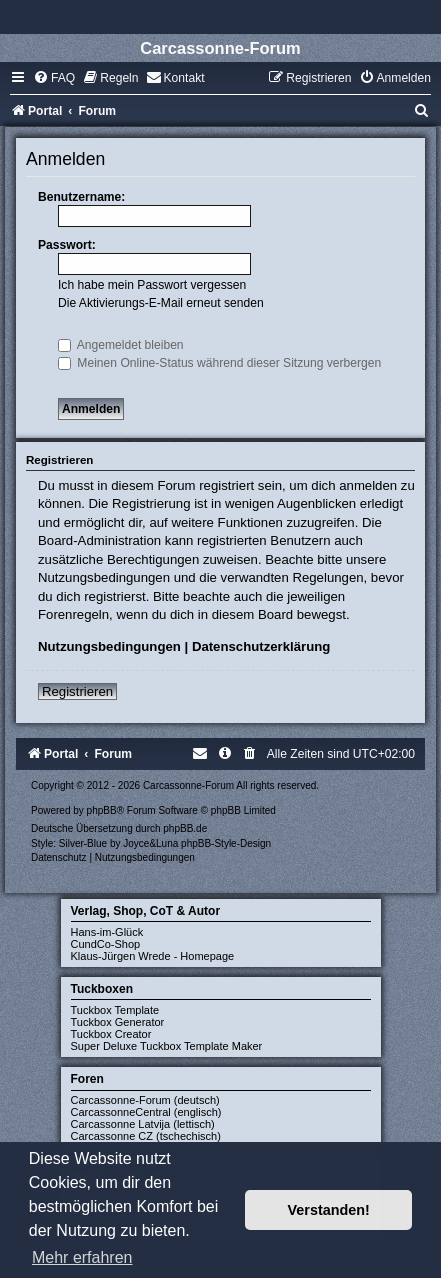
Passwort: (67, 245)
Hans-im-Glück (107, 932)
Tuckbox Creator (111, 1034)
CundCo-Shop (106, 944)
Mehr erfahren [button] (82, 1257)
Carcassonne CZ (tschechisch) (146, 1136)
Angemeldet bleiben (121, 345)
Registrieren (77, 691)
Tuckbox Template (115, 1010)
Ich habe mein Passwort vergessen (152, 285)
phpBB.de (185, 828)
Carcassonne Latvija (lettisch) (143, 1124)
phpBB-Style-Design (226, 843)
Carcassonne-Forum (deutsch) (145, 1100)
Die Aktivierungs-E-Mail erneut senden (161, 303)
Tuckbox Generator (118, 1022)
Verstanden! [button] (329, 1210)
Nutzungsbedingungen (109, 646)
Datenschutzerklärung (261, 646)
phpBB (102, 810)
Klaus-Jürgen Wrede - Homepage (153, 956)
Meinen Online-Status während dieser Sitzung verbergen (219, 363)
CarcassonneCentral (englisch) (146, 1112)
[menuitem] (54, 78)
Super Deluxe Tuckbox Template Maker (167, 1046)
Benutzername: (81, 197)
